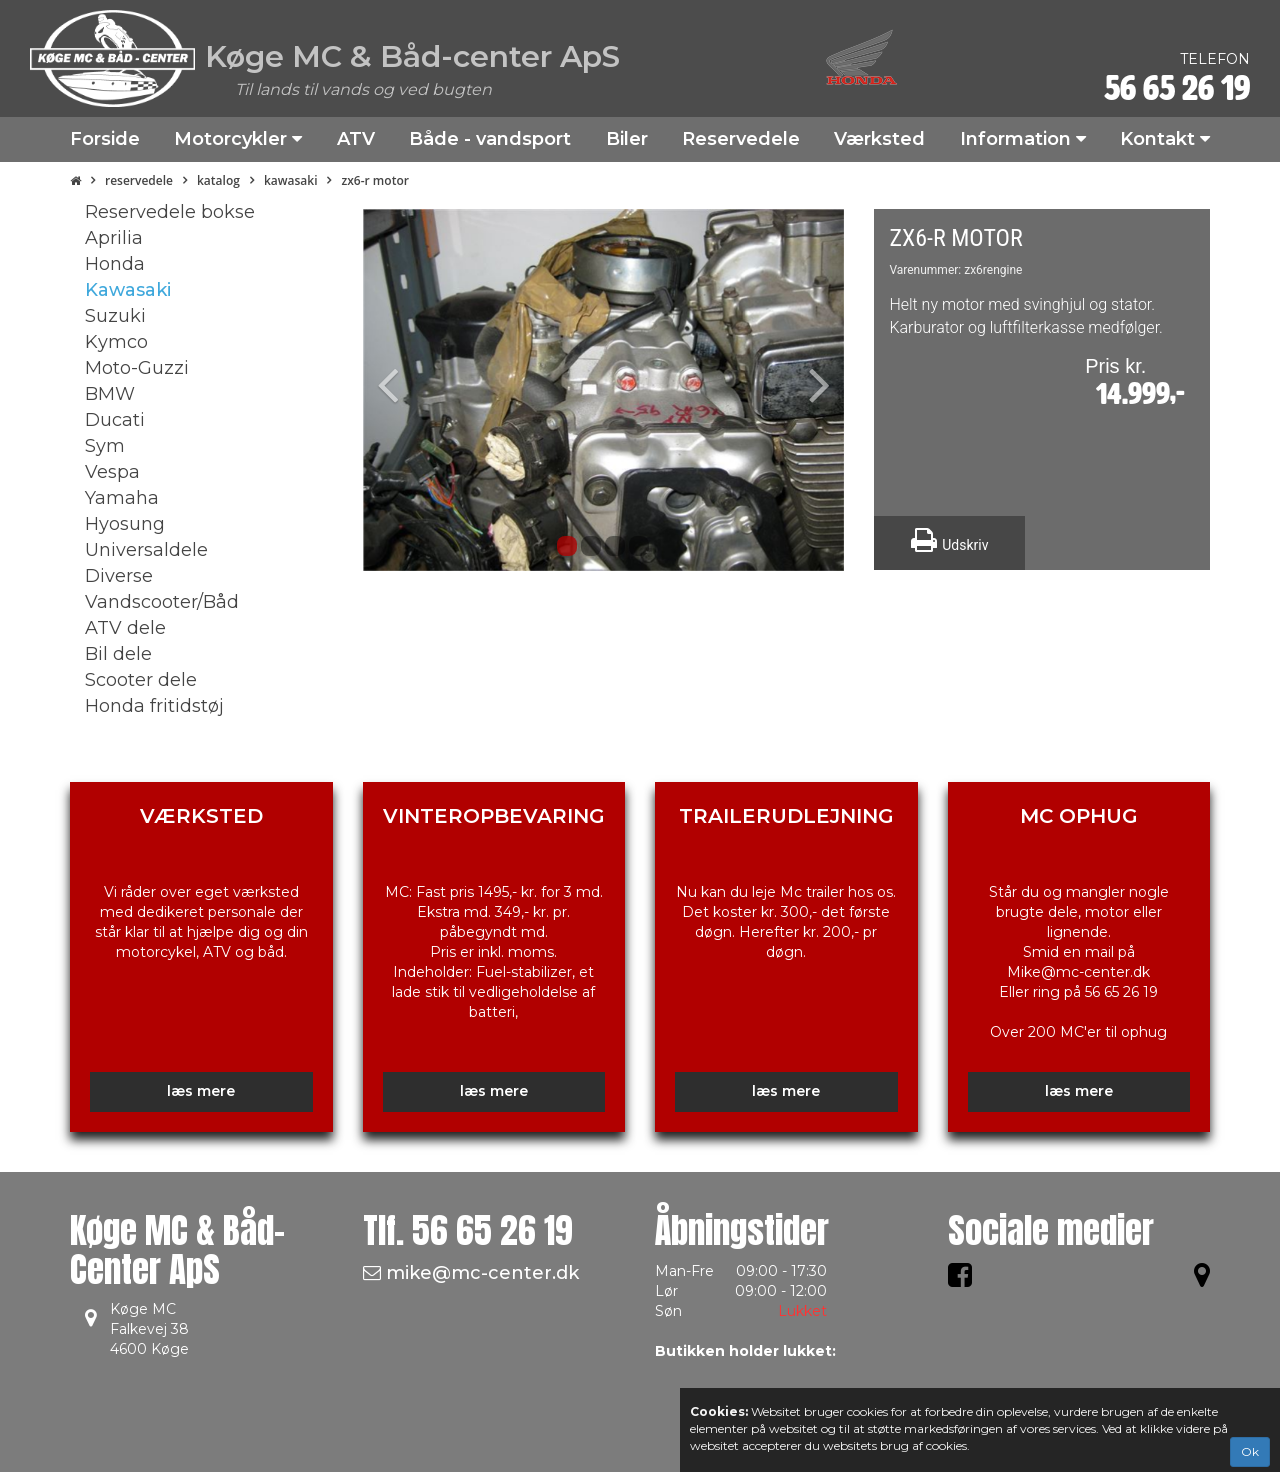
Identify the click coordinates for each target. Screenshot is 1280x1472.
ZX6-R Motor (374, 180)
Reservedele (139, 180)
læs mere (201, 1091)
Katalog (218, 180)
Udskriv (949, 540)
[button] (399, 389)
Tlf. (468, 1230)
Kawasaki (291, 180)
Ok (1250, 1451)
